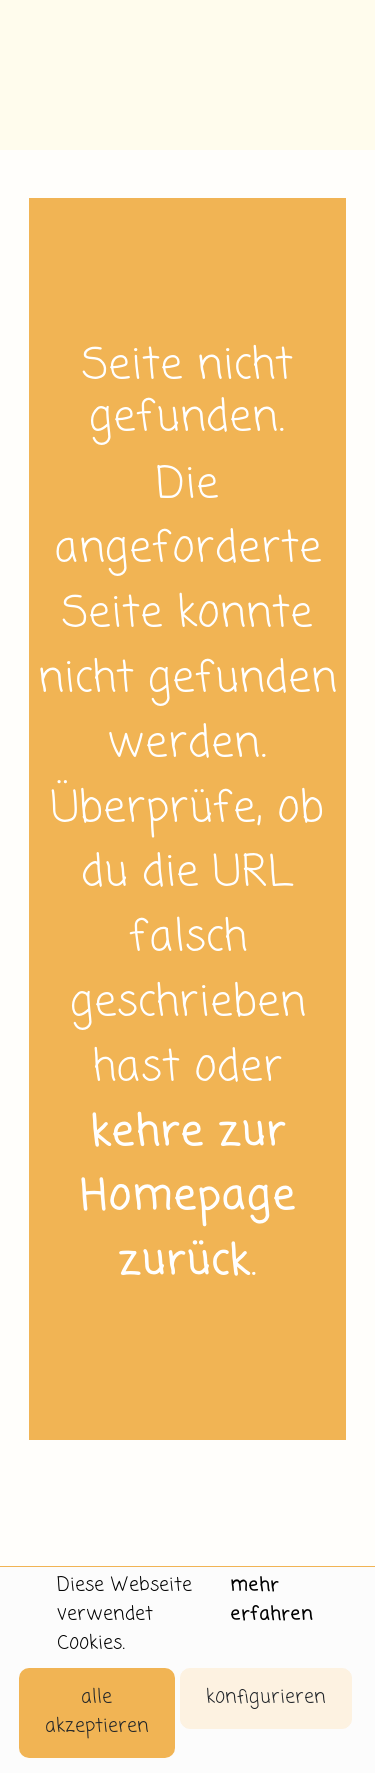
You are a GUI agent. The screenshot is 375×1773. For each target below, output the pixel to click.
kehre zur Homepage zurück (188, 1199)
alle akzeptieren (97, 1712)
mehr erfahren (271, 1600)
